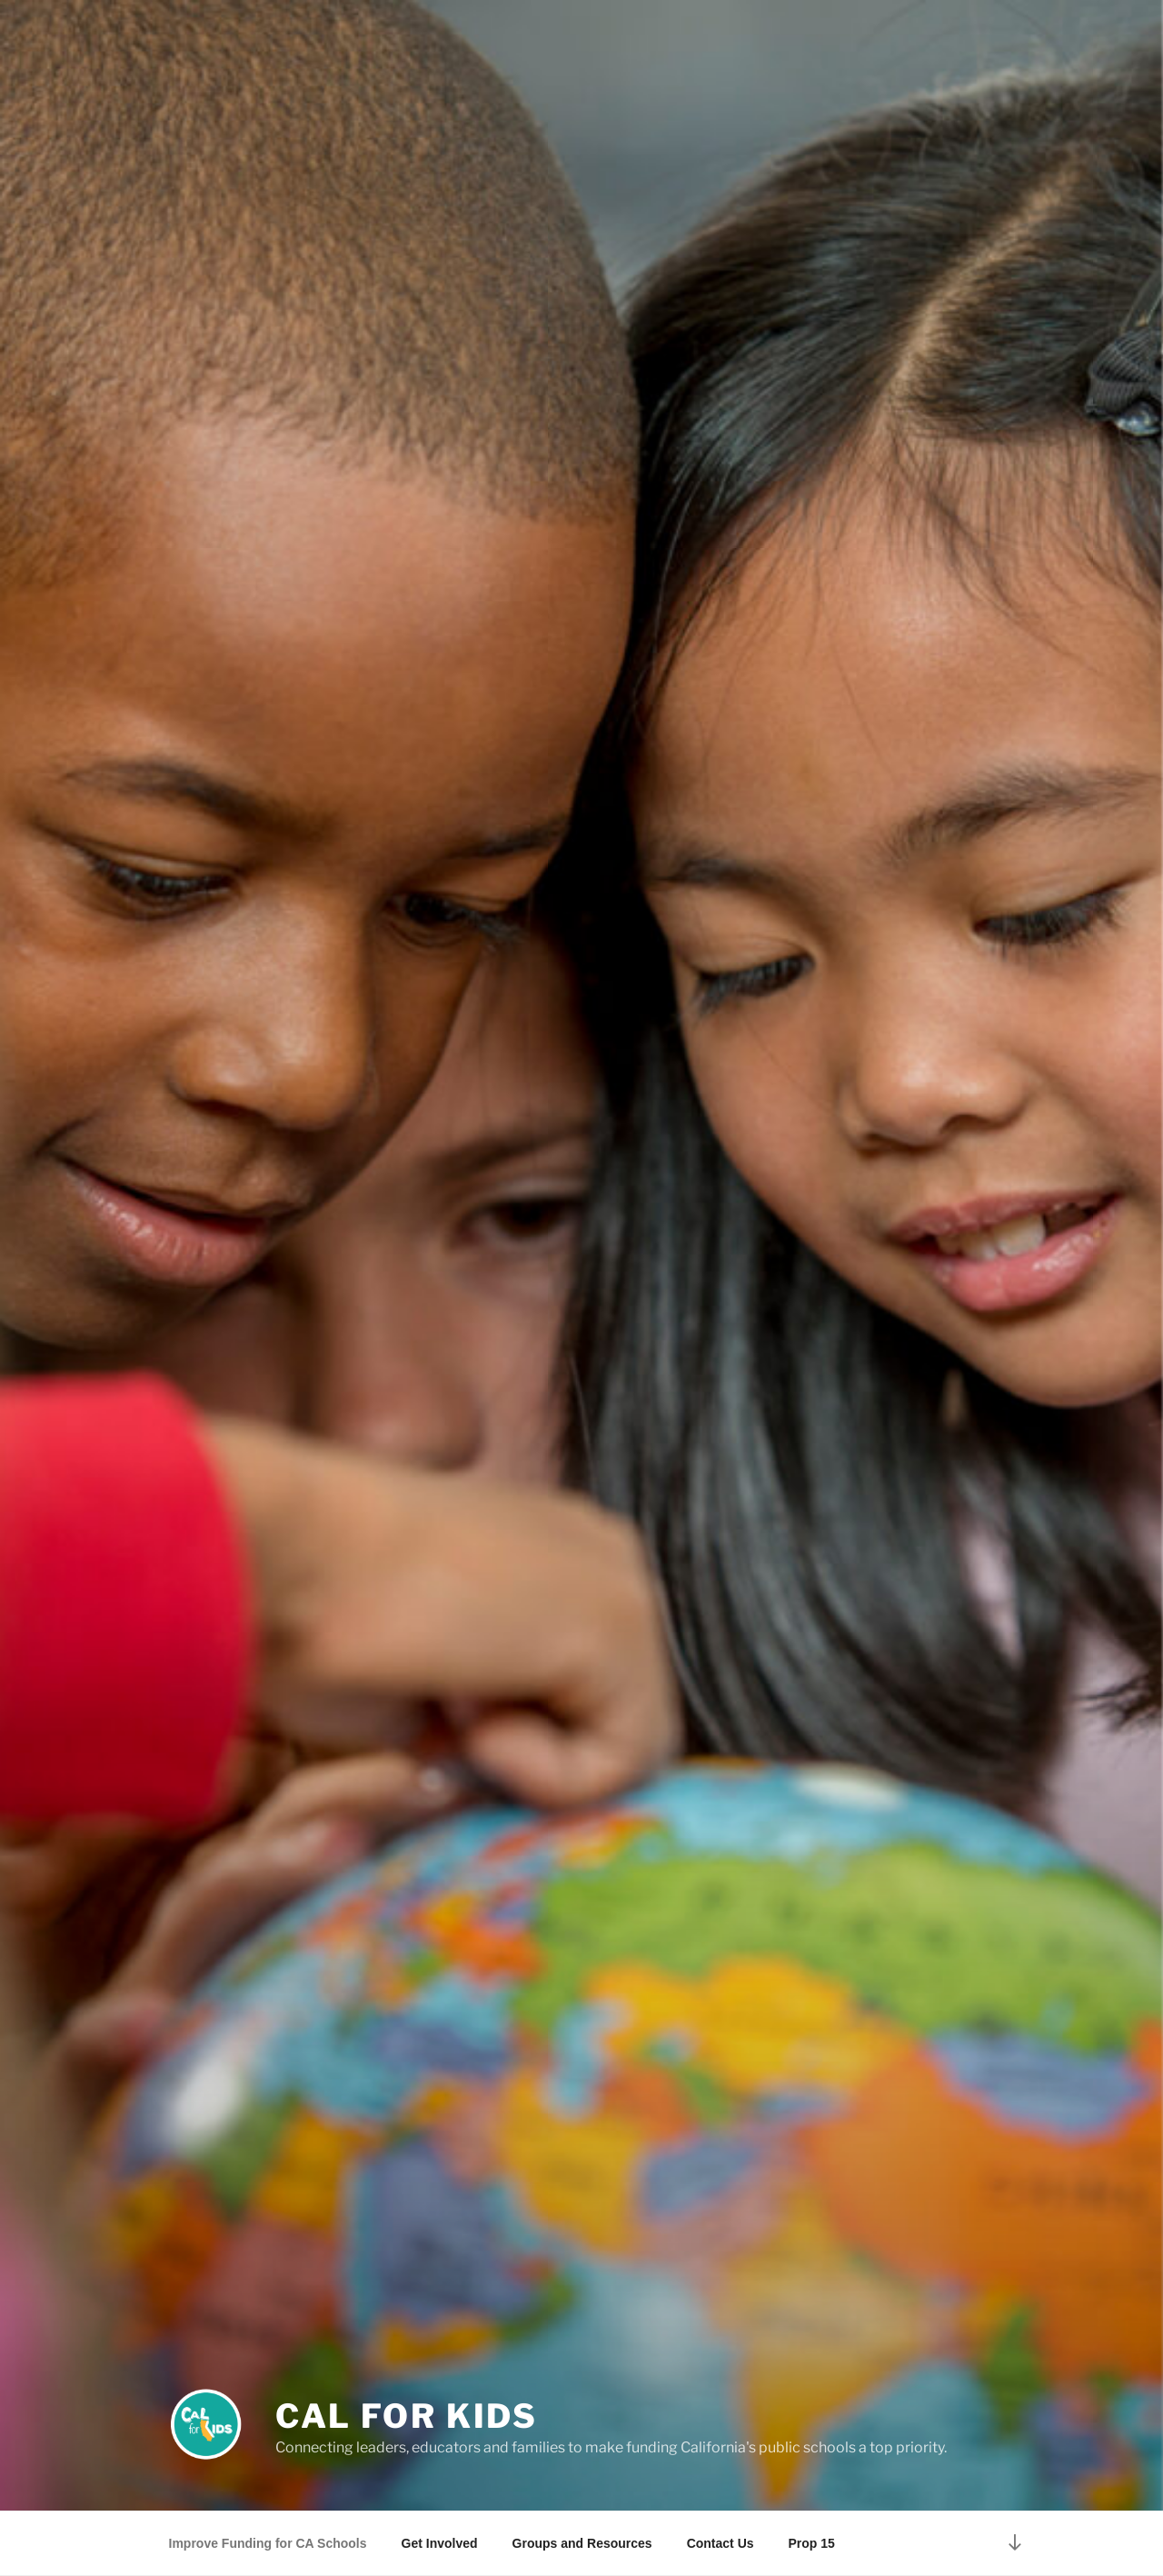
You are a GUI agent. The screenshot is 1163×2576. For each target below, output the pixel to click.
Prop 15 (812, 2543)
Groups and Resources (582, 2543)
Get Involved (440, 2543)
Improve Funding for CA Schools (268, 2543)
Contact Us (720, 2543)
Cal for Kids (407, 2416)
